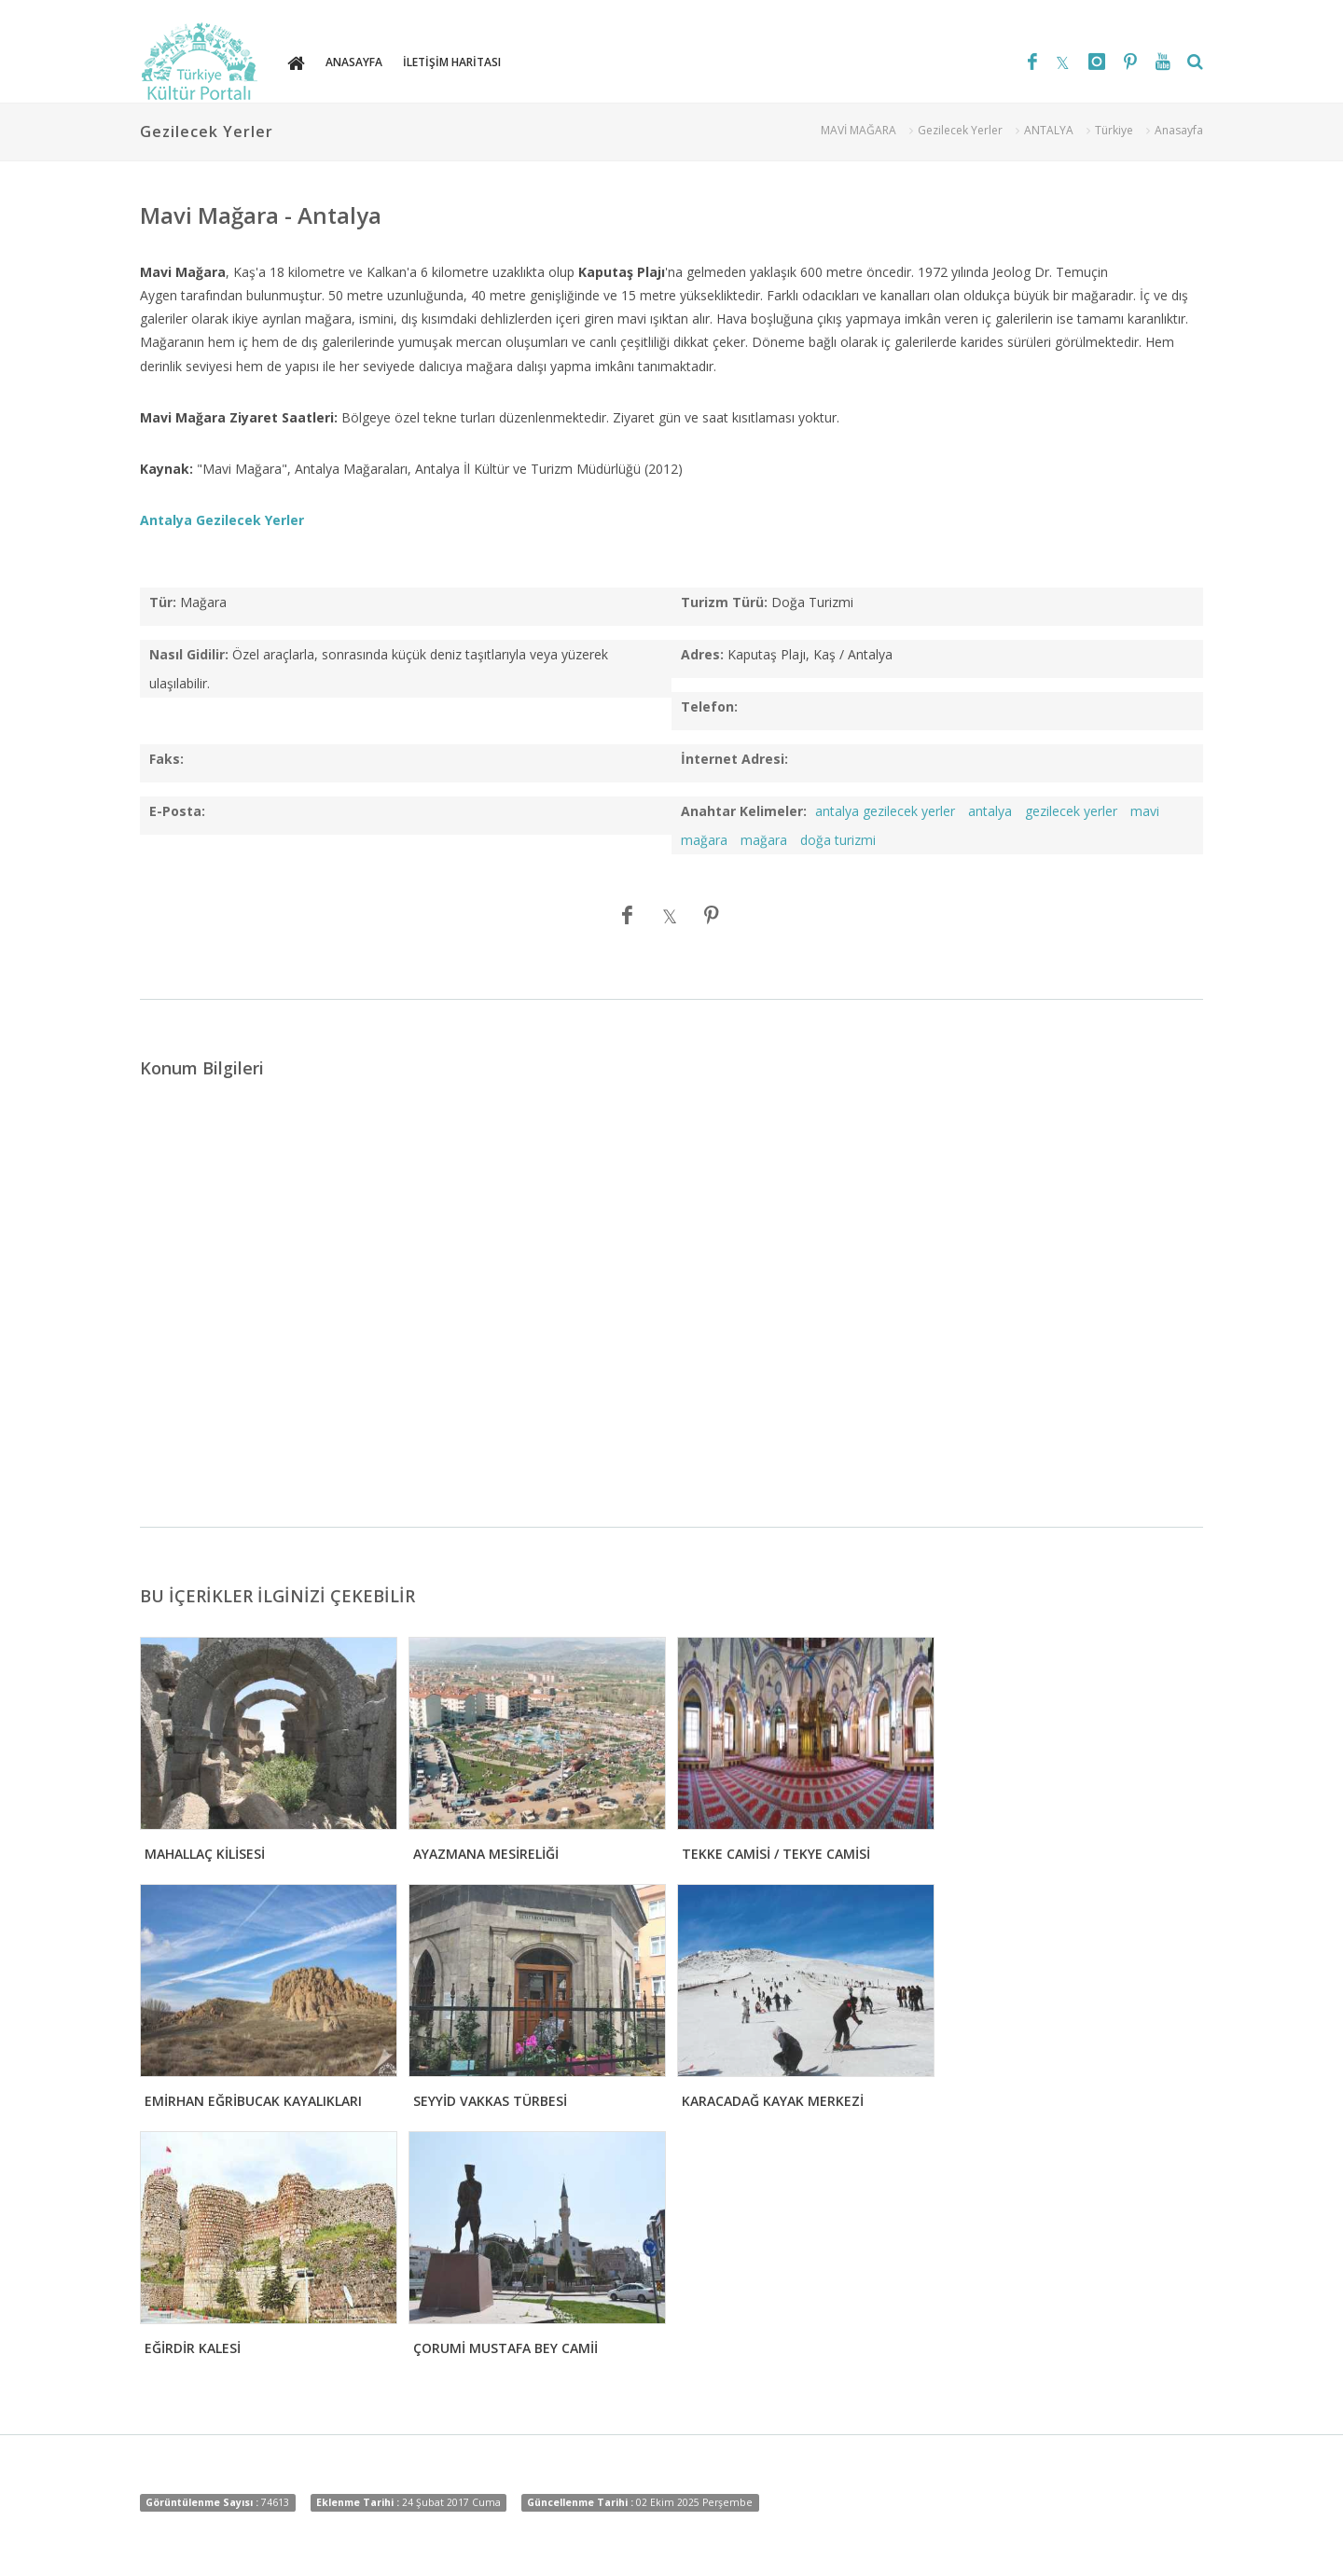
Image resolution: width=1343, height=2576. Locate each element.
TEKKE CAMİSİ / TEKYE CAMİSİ (776, 1854)
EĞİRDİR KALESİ (193, 2348)
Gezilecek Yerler (960, 130)
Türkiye (1114, 130)
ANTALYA (1048, 130)
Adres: (702, 654)
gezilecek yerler (1071, 811)
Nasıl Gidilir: (188, 654)
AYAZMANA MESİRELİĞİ (486, 1854)
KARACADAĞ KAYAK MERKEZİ (773, 2101)
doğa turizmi (838, 840)
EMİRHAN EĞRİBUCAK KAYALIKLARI (253, 2101)
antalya (990, 811)
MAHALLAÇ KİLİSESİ (205, 1854)
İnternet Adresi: (734, 759)
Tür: (162, 602)
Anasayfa (1179, 130)
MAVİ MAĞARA (858, 130)
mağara (764, 840)
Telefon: (709, 706)
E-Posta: (177, 811)
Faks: (166, 759)
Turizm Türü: (724, 602)
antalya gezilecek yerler (885, 811)
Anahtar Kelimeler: (744, 811)
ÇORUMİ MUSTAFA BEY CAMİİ (505, 2348)
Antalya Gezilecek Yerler (222, 520)
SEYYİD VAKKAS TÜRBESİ (490, 2101)
